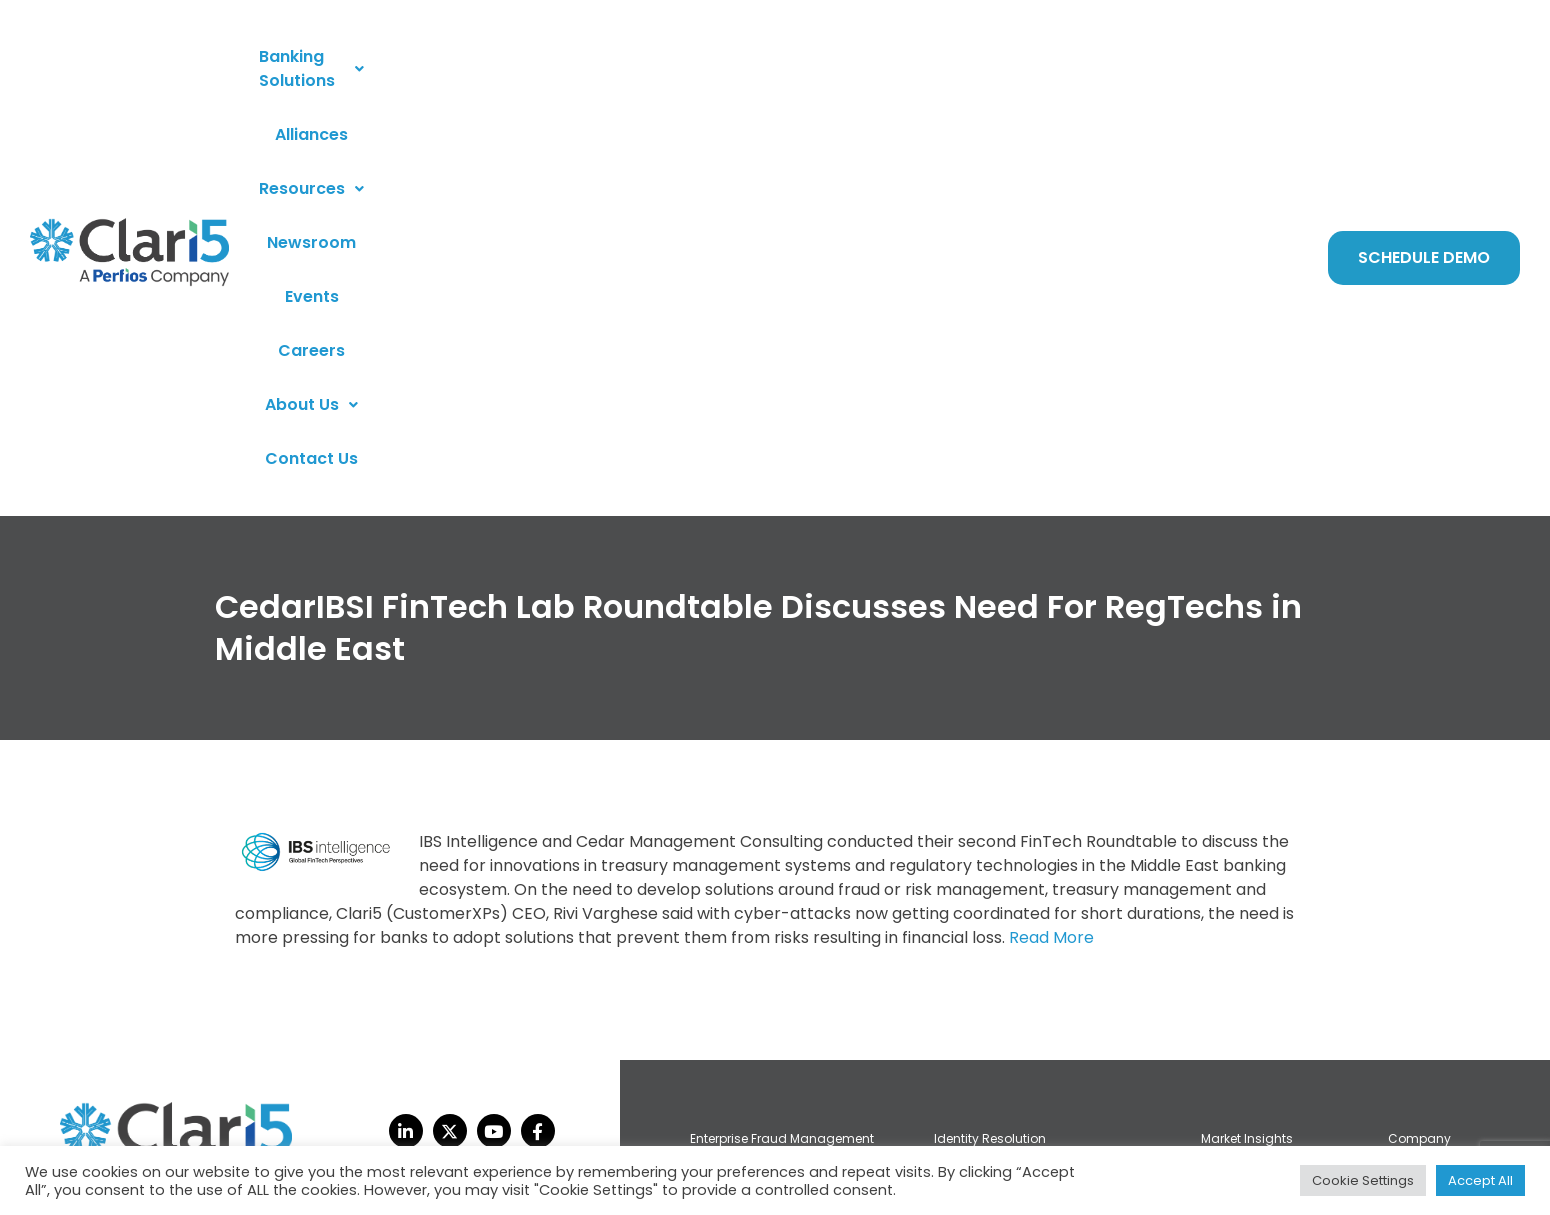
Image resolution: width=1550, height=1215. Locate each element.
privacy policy (127, 1140)
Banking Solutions (422, 69)
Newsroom (786, 69)
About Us (1058, 69)
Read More (1051, 561)
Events (878, 69)
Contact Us (1171, 69)
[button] (422, 70)
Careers (958, 69)
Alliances (560, 69)
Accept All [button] (1480, 1180)
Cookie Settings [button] (1363, 1180)
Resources (669, 69)
